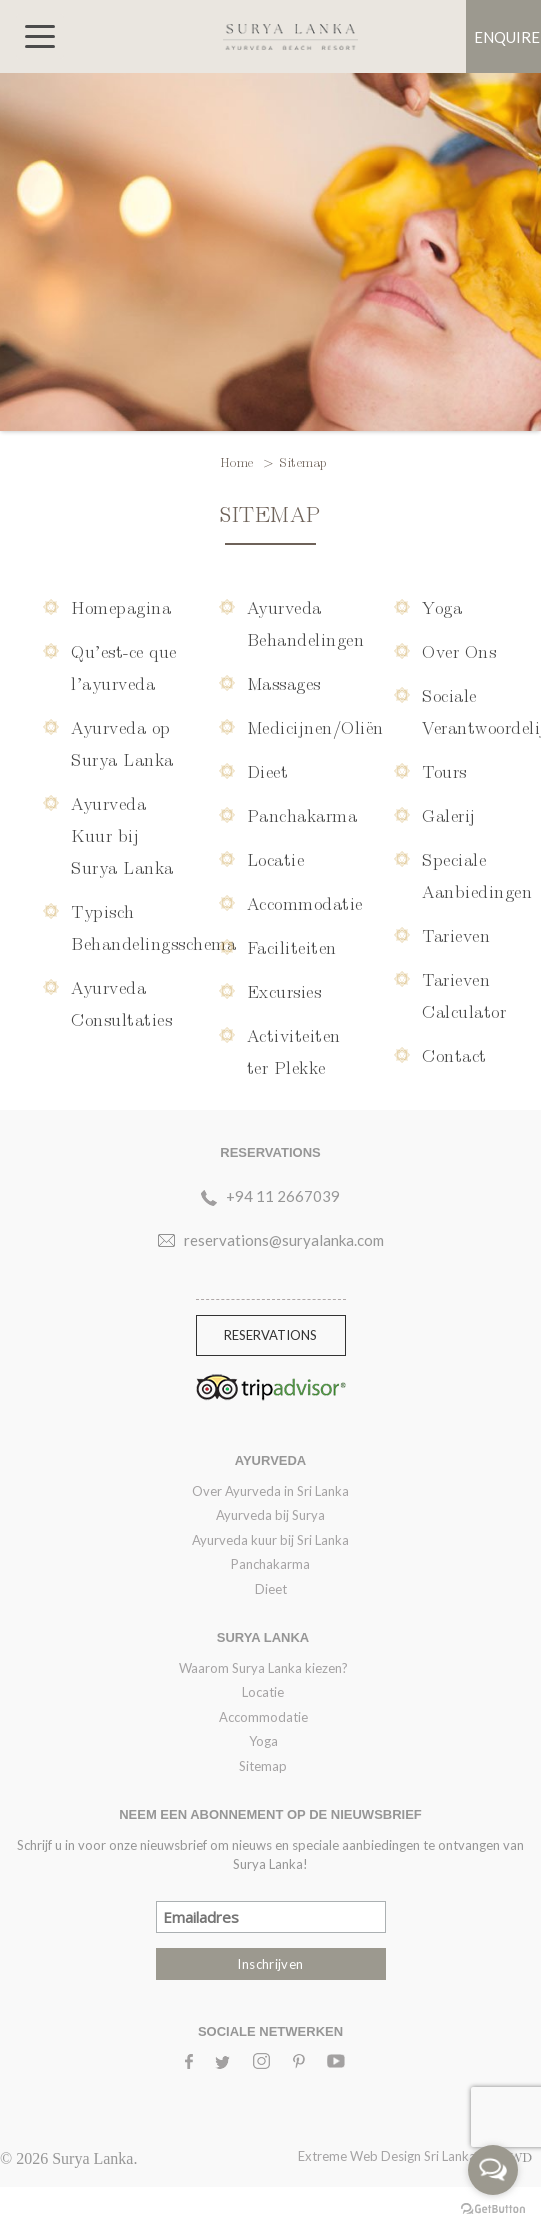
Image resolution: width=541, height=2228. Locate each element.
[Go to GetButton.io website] (493, 2208)
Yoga (442, 606)
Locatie (276, 858)
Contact (454, 1054)
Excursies (284, 990)
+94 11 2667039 (283, 1196)
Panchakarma (302, 814)
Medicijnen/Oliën (315, 726)
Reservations (270, 1335)
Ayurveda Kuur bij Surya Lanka (122, 834)
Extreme (324, 2156)
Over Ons (459, 650)
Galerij (449, 814)
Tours (444, 770)
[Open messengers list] (493, 2170)
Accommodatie (305, 902)
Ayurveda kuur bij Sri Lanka (270, 1540)
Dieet (268, 770)
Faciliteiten (292, 946)
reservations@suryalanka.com (284, 1240)
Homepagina (121, 606)
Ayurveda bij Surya (270, 1515)
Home (239, 461)
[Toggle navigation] (40, 36)
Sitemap (263, 1766)
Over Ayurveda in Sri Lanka (270, 1491)
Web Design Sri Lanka (441, 2156)
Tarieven (456, 934)
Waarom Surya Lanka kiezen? (263, 1668)
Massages (284, 682)
